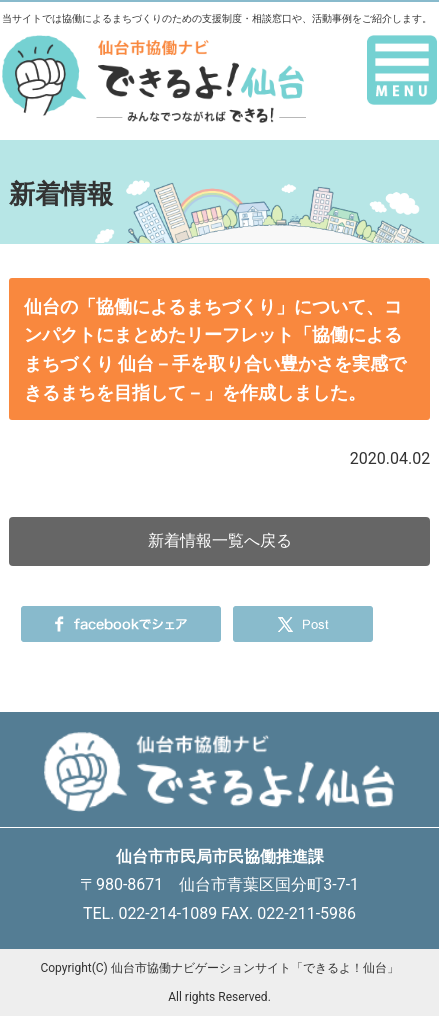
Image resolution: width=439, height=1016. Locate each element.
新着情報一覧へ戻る (220, 540)
